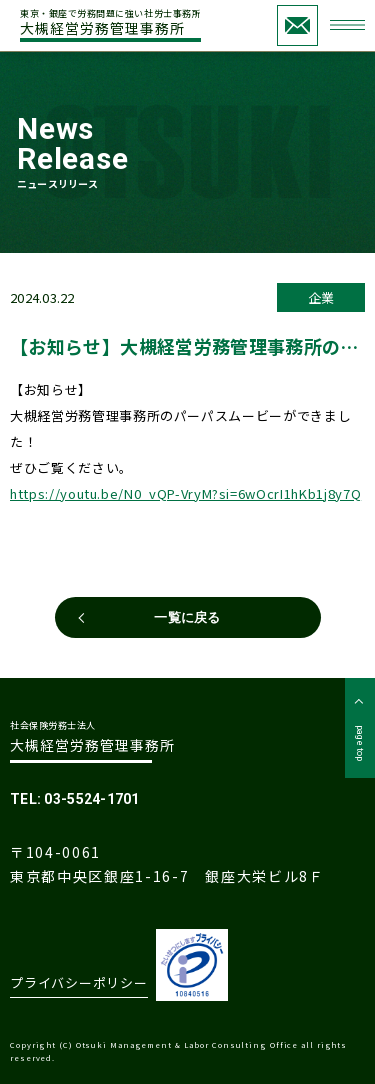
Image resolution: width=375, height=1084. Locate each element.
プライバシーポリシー (79, 982)
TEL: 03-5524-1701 (75, 799)
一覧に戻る (187, 617)
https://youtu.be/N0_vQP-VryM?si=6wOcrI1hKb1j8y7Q (185, 493)
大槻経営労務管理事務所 (110, 23)
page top (360, 743)
